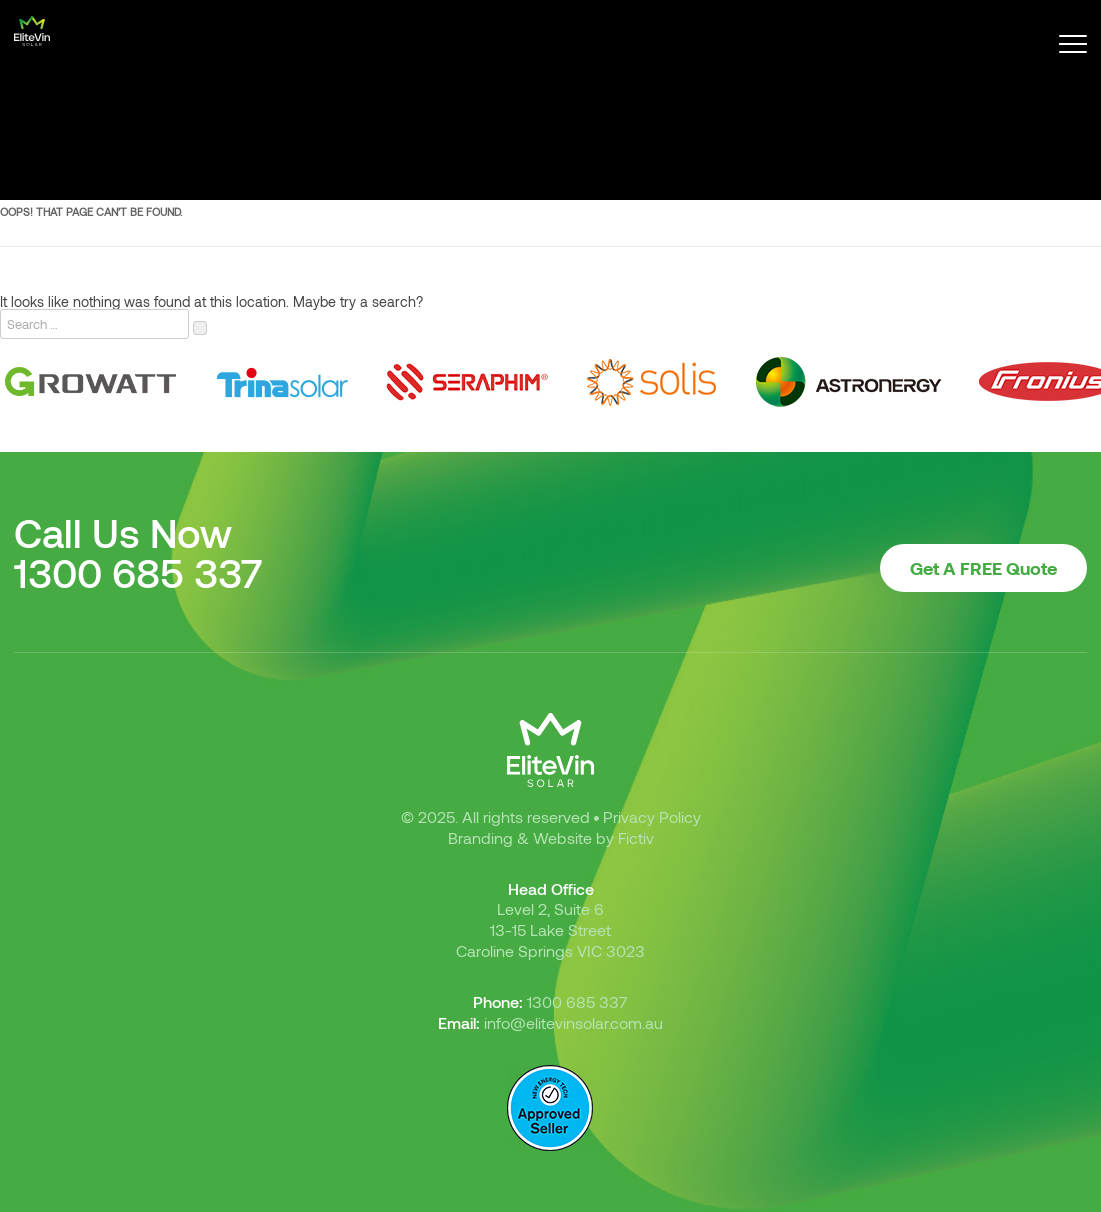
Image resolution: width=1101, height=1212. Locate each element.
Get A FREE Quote (983, 568)
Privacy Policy (652, 816)
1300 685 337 (138, 572)
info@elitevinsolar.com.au (573, 1022)
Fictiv (636, 837)
